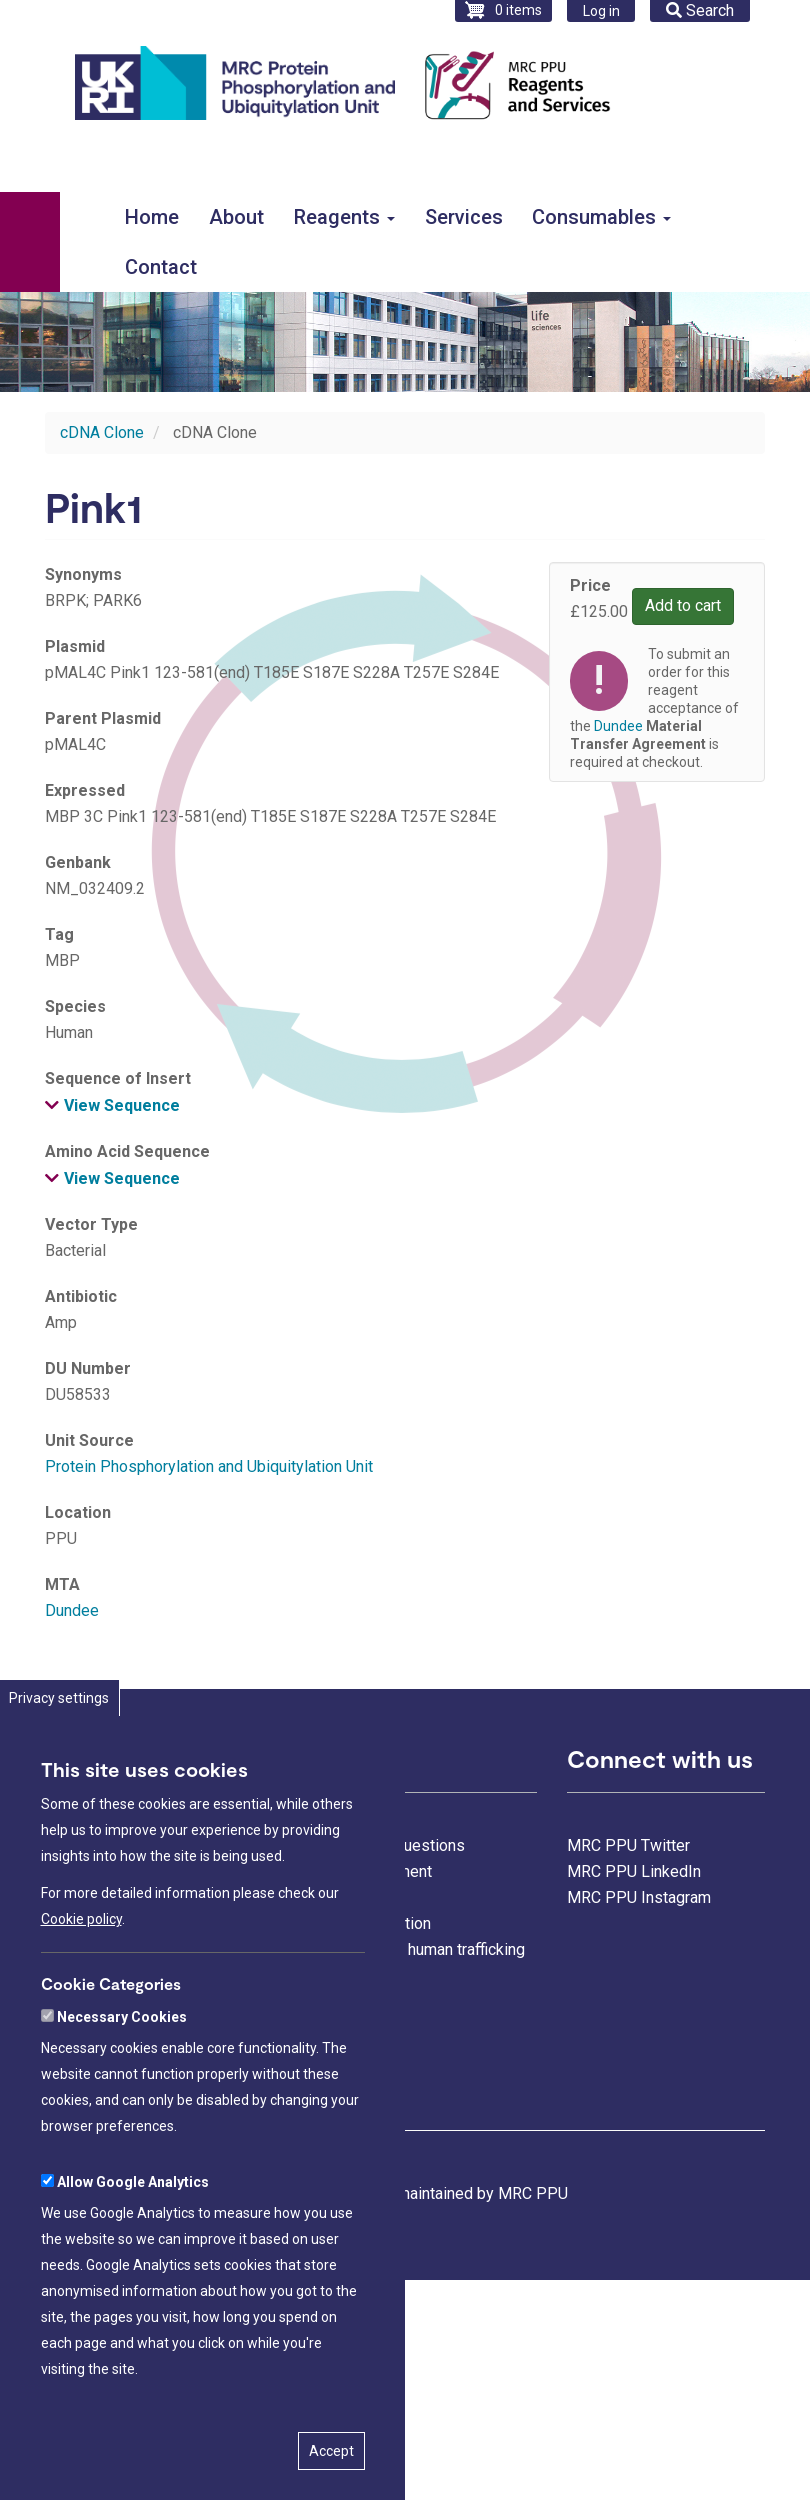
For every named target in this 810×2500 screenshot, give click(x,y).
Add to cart (683, 605)
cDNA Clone (102, 432)
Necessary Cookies (122, 2057)
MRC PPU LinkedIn (634, 1871)
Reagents (344, 217)
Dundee (72, 1610)
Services (464, 217)
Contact (161, 267)
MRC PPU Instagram (639, 1897)
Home (152, 217)
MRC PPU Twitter (628, 1845)
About (236, 217)
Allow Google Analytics (133, 2222)
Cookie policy (81, 1960)
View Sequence (122, 1105)
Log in (601, 11)
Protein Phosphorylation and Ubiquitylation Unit (209, 1466)
